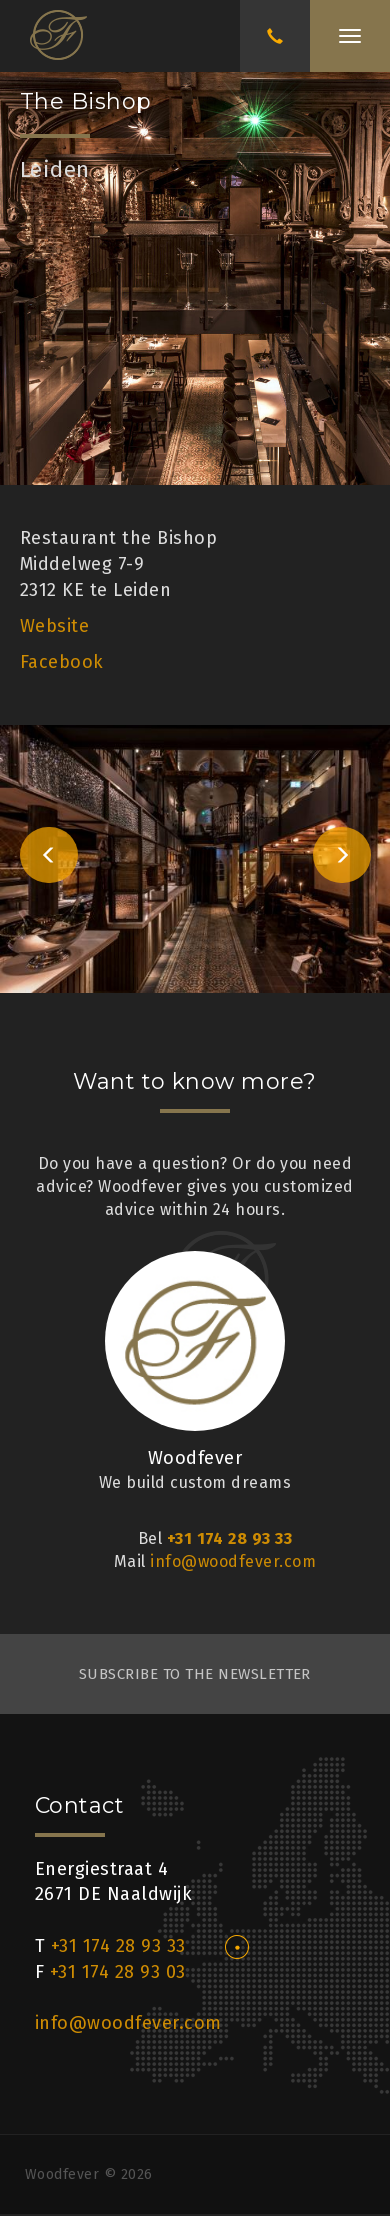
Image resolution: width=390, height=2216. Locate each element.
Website (54, 626)
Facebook (62, 662)
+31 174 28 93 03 (118, 1972)
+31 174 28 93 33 (230, 1538)
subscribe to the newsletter (195, 1674)
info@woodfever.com (233, 1561)
